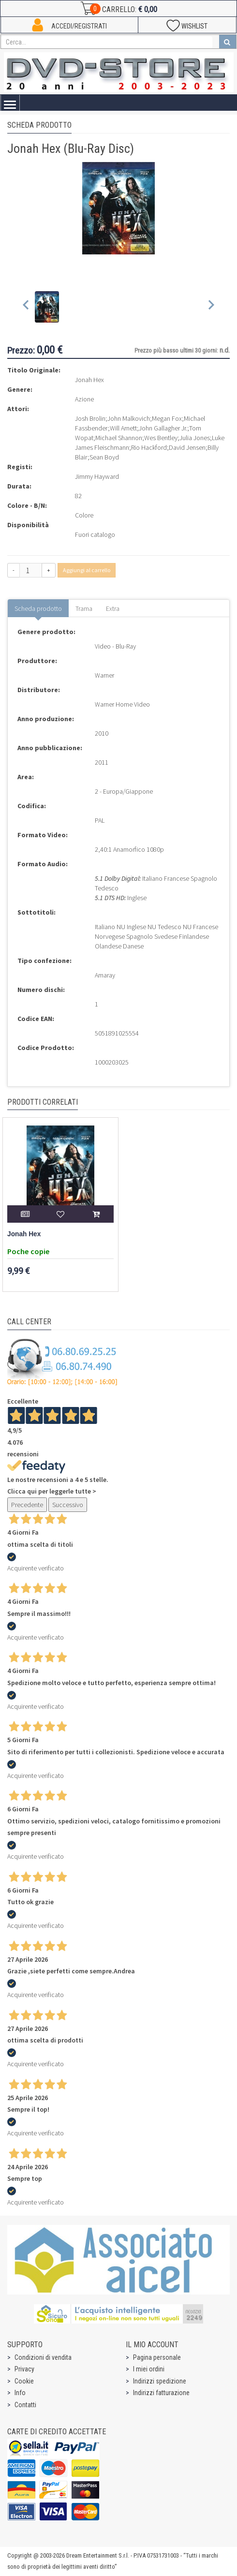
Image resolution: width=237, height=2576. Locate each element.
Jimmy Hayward (97, 476)
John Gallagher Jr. (163, 428)
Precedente (27, 1504)
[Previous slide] (26, 307)
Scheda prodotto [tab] (38, 608)
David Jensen (187, 447)
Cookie (24, 2381)
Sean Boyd (104, 457)
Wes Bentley (161, 437)
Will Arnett (123, 428)
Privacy (24, 2369)
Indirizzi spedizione (159, 2381)
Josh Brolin (90, 418)
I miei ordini (148, 2369)
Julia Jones (194, 437)
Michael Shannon (118, 437)
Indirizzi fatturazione (161, 2393)
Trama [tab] (83, 608)
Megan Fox (167, 418)
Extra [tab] (112, 608)
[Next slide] (211, 307)
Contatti (25, 2405)
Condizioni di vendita (43, 2357)
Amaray (105, 975)
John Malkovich (128, 418)
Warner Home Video (122, 704)
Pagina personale (157, 2357)
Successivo (67, 1504)
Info (20, 2393)
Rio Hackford (149, 447)
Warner (104, 675)
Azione (84, 399)
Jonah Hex (24, 1234)
